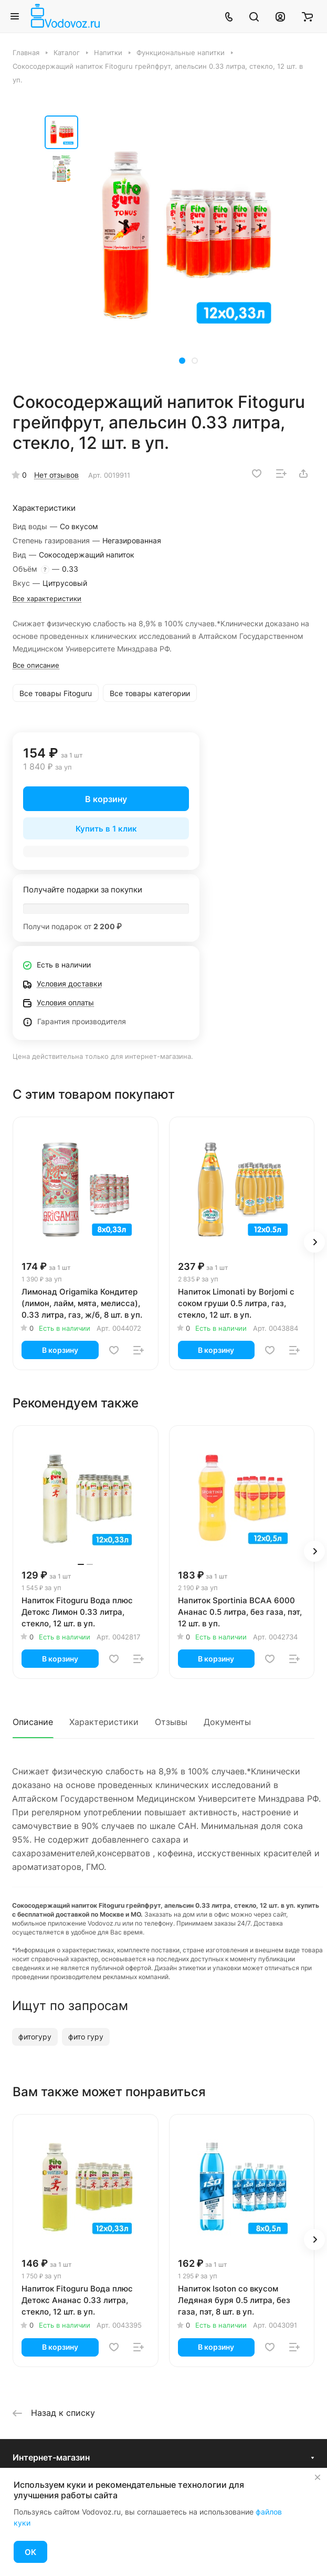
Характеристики (104, 1722)
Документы (227, 1722)
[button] (182, 361)
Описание (33, 1722)
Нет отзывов (56, 474)
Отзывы (171, 1722)
